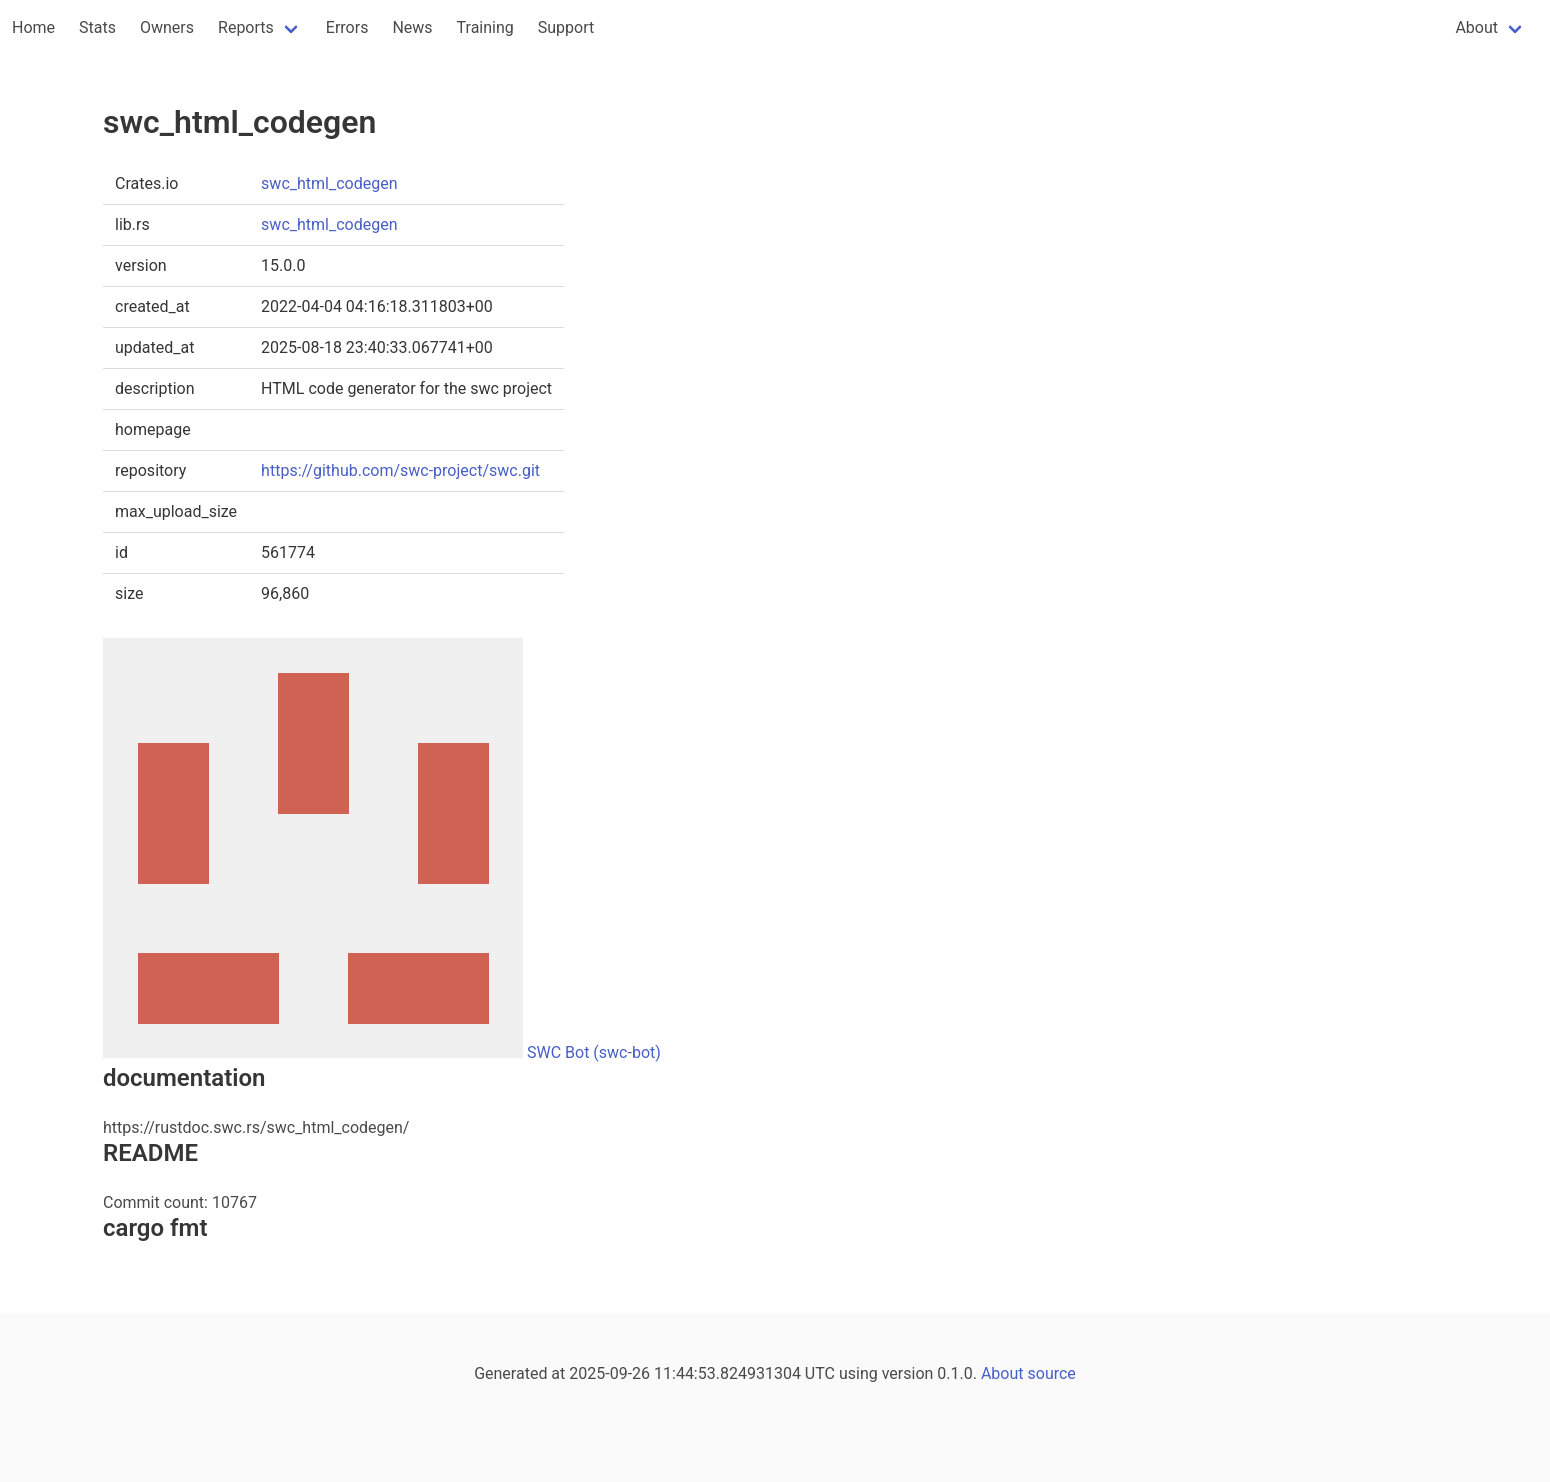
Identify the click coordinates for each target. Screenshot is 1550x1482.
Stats (97, 27)
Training (485, 27)
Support (566, 27)
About (1476, 27)
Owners (167, 27)
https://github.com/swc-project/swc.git (400, 470)
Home (33, 27)
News (412, 27)
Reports (246, 27)
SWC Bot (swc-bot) (594, 1052)
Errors (347, 27)
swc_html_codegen (329, 183)
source (1052, 1373)
